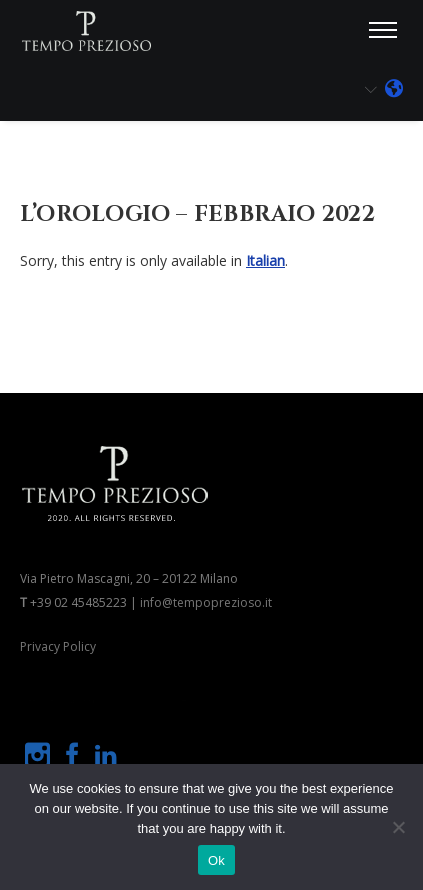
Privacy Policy (58, 646)
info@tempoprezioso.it (206, 602)
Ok (216, 860)
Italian (265, 260)
